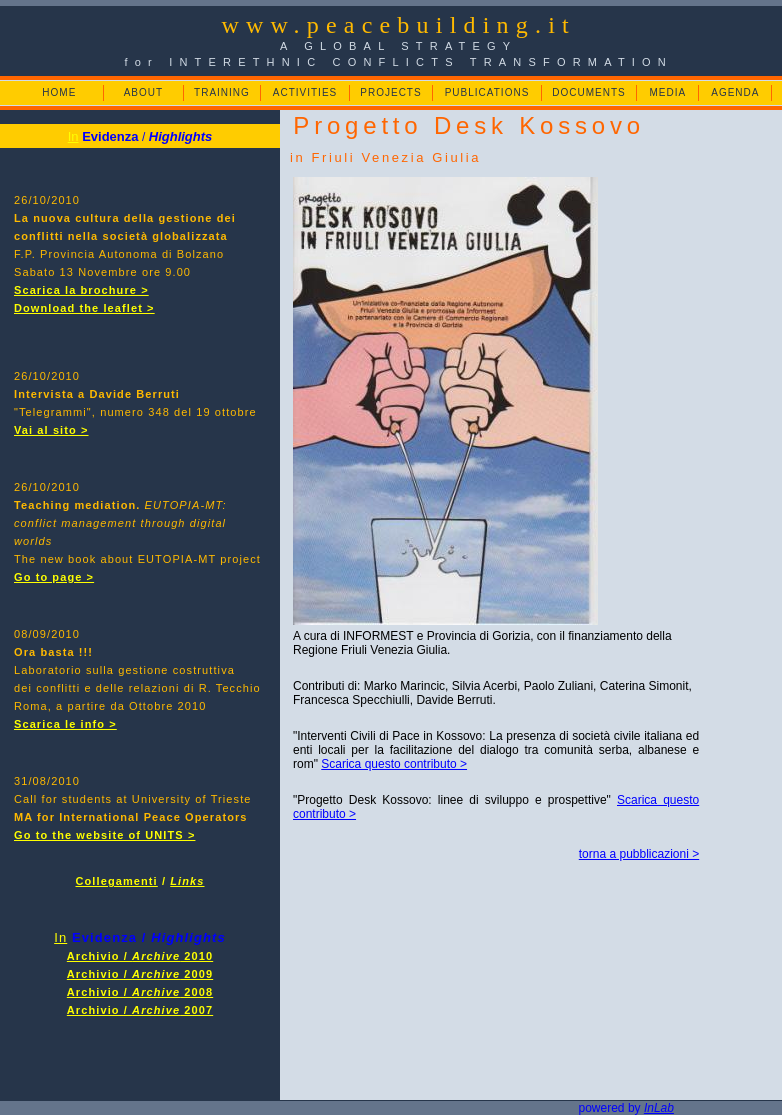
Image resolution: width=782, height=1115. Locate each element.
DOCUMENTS (588, 92)
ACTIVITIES (305, 92)
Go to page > (54, 577)
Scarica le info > (65, 724)
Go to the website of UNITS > (104, 835)
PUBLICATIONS (487, 92)
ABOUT (143, 92)
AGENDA (735, 92)
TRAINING (222, 92)
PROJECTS (390, 92)
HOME (59, 92)
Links (187, 881)
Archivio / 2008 (140, 992)
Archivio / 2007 (140, 1010)
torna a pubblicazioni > (639, 854)
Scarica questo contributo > (394, 764)
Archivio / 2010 (140, 956)
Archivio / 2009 (140, 974)
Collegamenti (117, 881)
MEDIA (667, 92)
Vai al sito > (51, 430)
